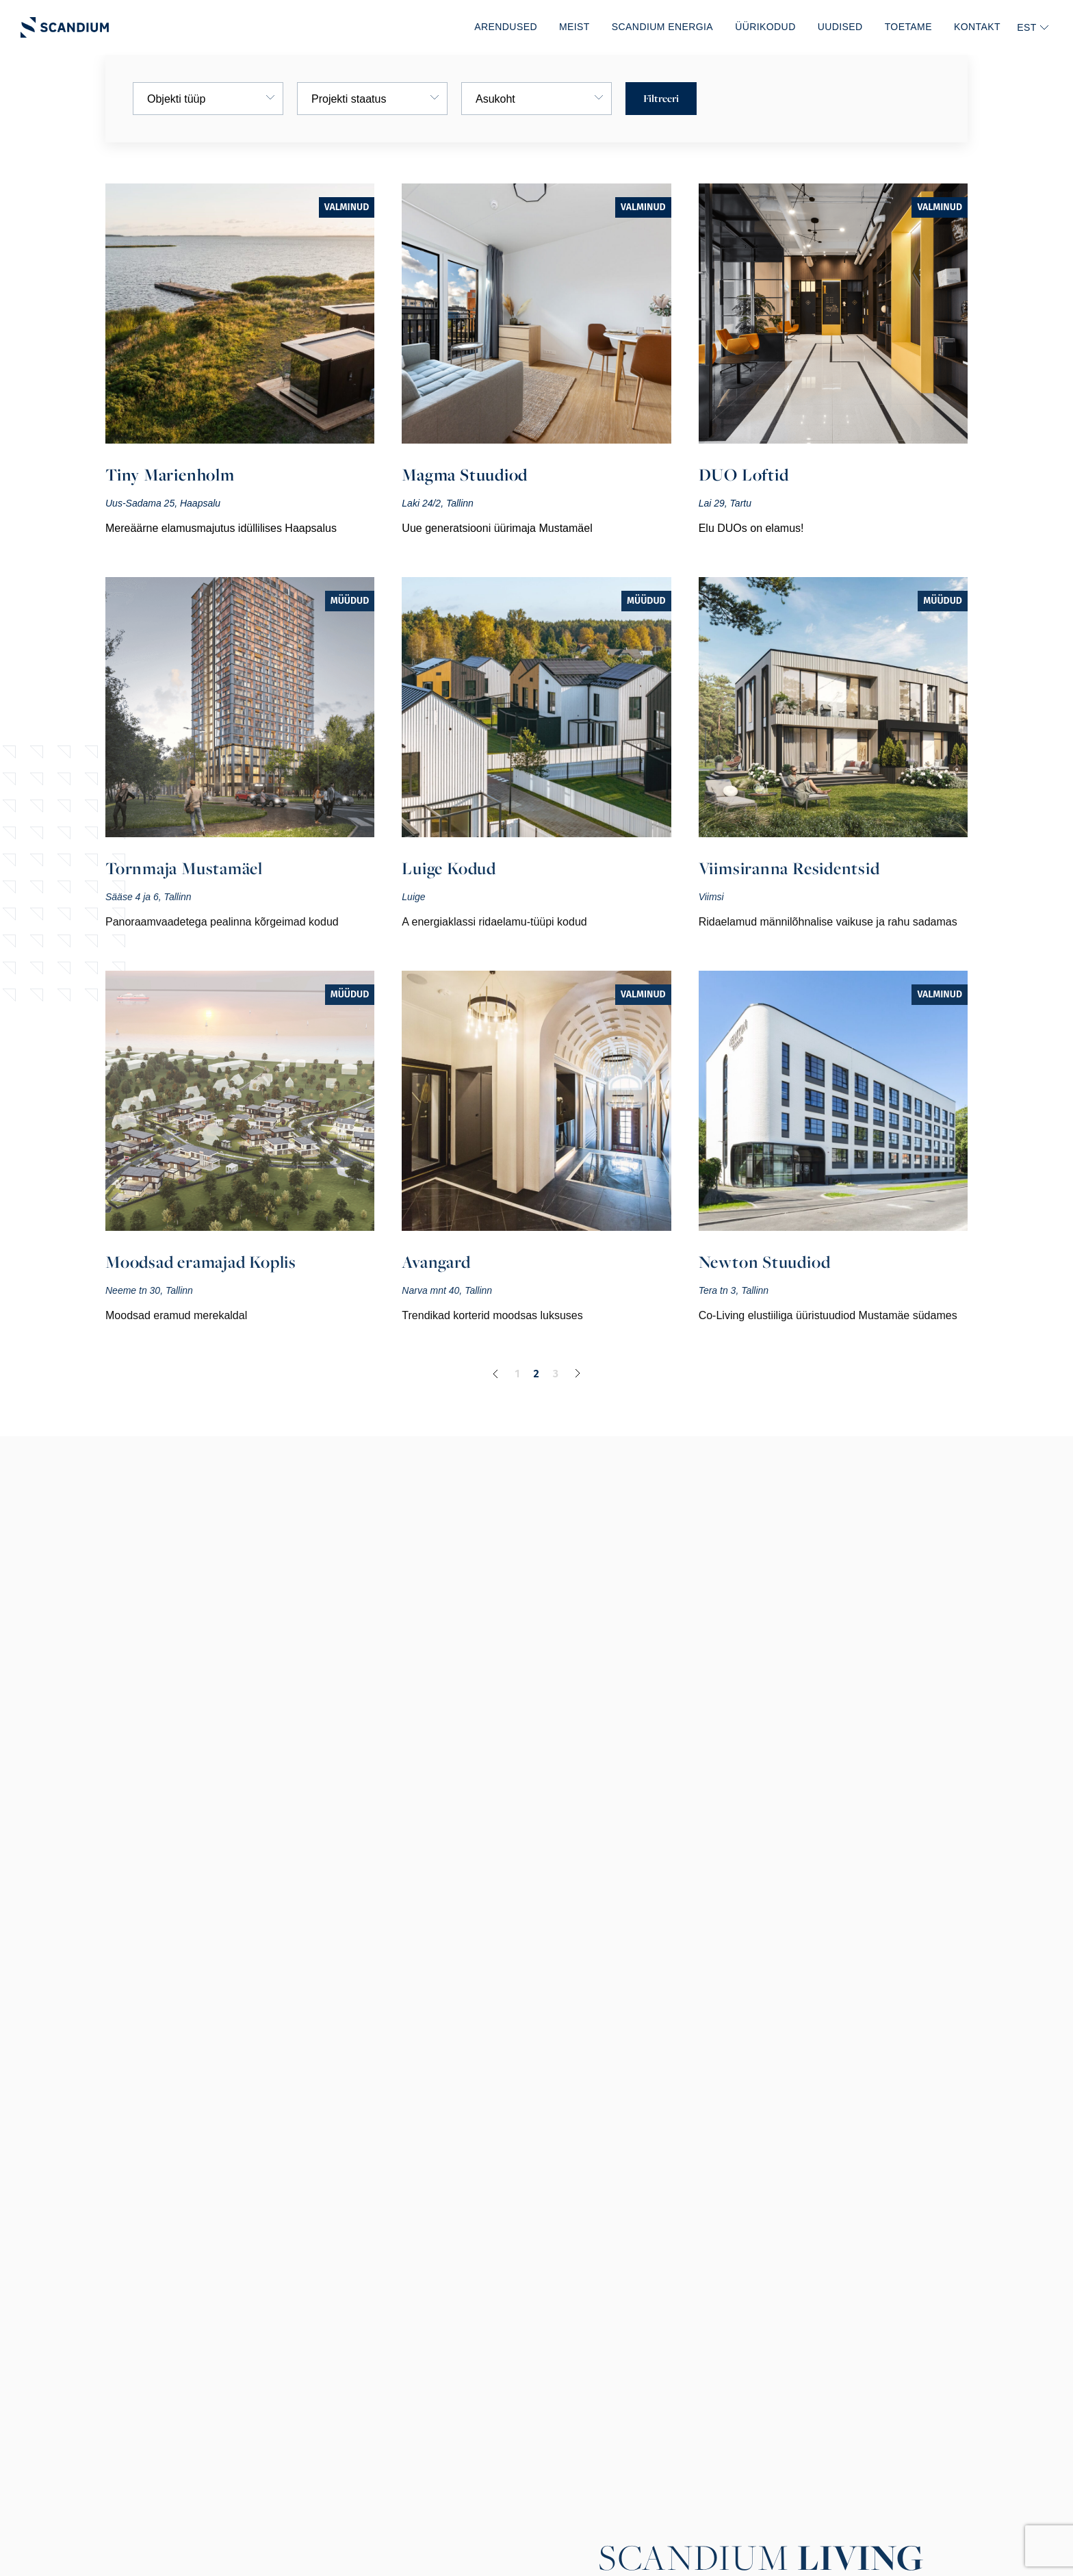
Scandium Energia (662, 26)
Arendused (505, 26)
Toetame (908, 26)
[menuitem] (1031, 27)
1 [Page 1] (517, 1373)
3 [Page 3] (555, 1373)
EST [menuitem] (1027, 27)
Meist (574, 26)
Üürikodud (765, 26)
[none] (1031, 27)
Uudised (840, 26)
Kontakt (977, 26)
